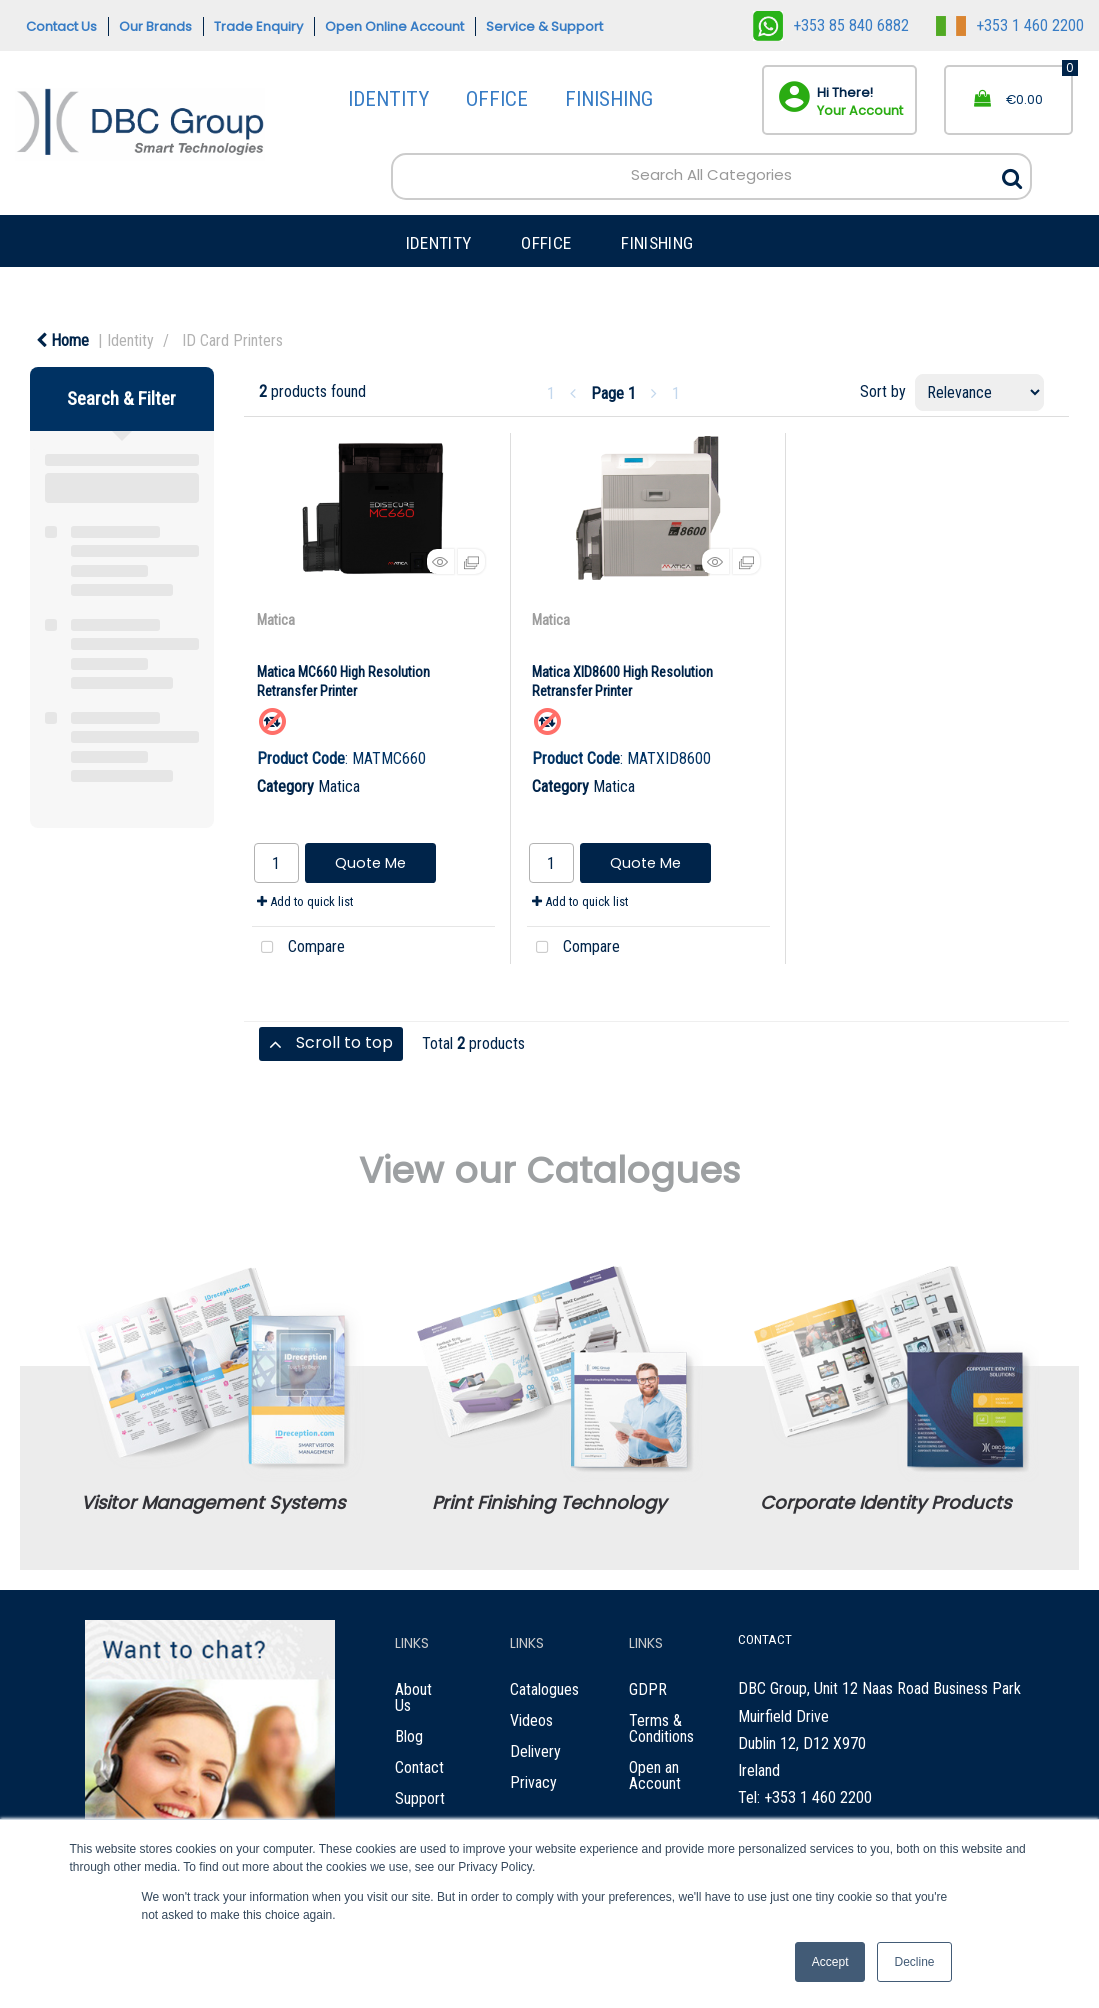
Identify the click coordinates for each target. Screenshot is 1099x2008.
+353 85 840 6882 (831, 25)
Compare (298, 948)
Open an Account (655, 1775)
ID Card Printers (232, 340)
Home (62, 340)
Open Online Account (394, 26)
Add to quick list (305, 901)
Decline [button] (914, 1962)
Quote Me (370, 863)
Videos (531, 1720)
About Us (413, 1697)
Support (420, 1798)
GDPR (648, 1689)
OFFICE (497, 99)
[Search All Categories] (711, 176)
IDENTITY (388, 99)
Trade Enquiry (258, 26)
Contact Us (61, 26)
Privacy (533, 1782)
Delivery (535, 1751)
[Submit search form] (1012, 173)
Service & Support (544, 26)
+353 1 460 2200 (1010, 25)
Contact (419, 1767)
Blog (409, 1736)
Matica (276, 620)
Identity (130, 340)
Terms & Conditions (661, 1728)
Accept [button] (830, 1962)
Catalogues (544, 1689)
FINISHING (609, 99)
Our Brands (155, 26)
